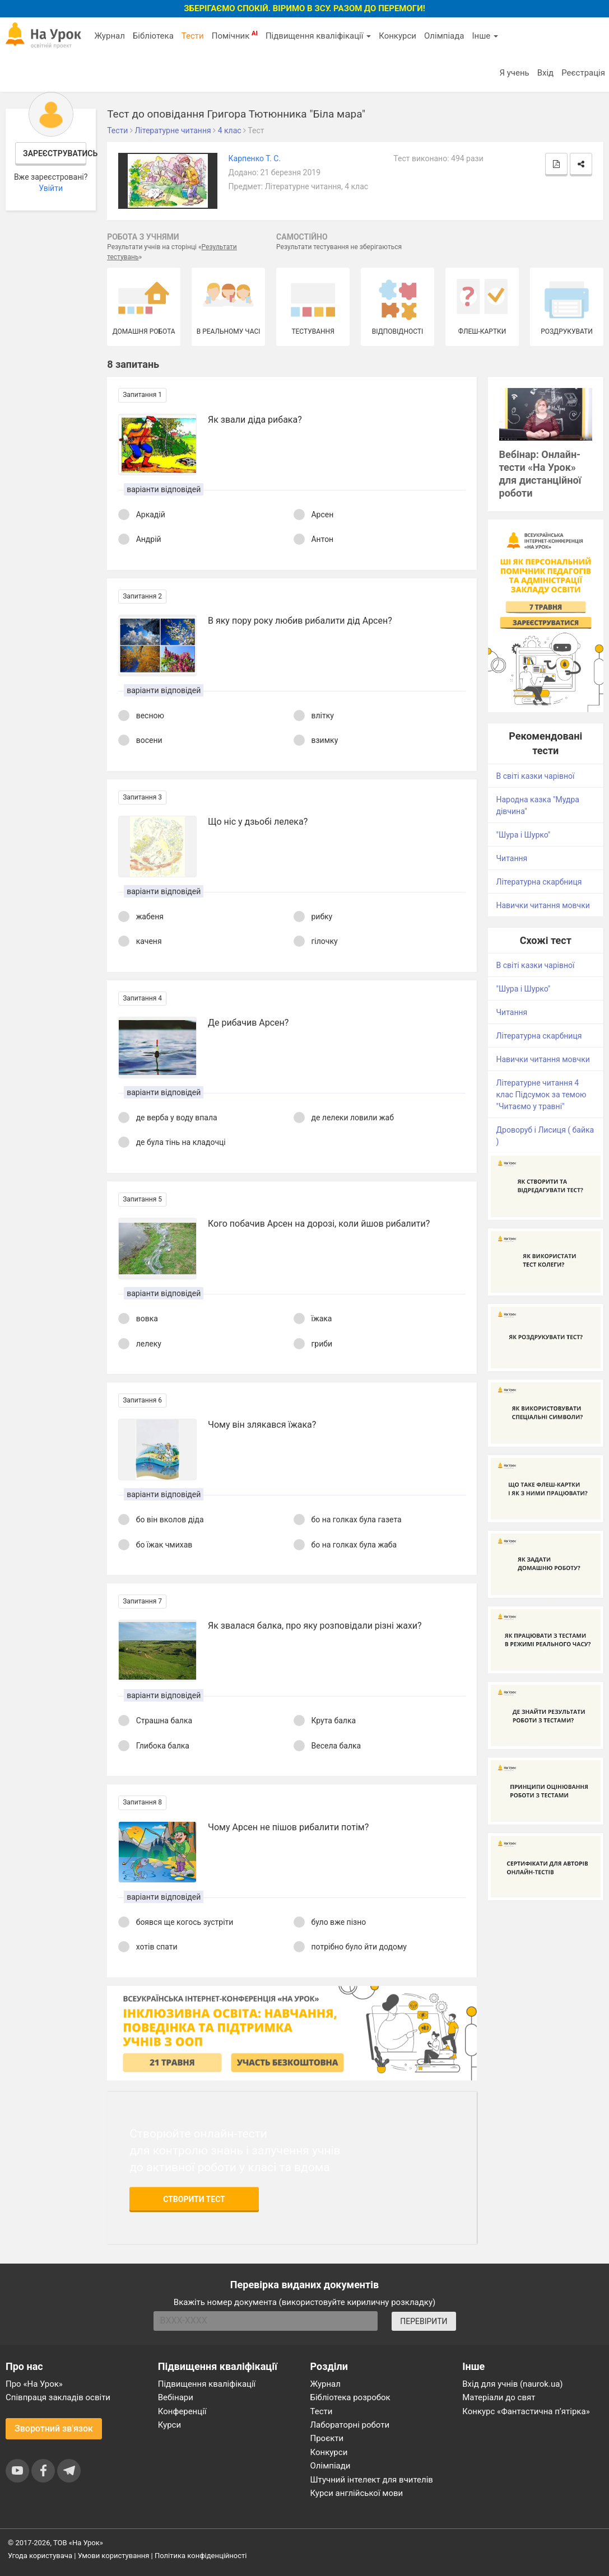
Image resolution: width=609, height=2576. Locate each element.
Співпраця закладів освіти (58, 2397)
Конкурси (397, 36)
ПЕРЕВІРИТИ (423, 2321)
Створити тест (194, 2199)
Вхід (545, 73)
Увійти (51, 188)
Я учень (514, 73)
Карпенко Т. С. (255, 158)
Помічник (235, 35)
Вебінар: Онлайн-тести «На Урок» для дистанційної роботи (540, 473)
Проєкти (327, 2438)
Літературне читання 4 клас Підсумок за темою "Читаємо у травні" (541, 1094)
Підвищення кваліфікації (318, 36)
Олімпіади (330, 2466)
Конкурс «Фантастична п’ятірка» (525, 2411)
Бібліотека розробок (350, 2397)
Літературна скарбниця (539, 881)
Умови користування (114, 2555)
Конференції (182, 2411)
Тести (193, 36)
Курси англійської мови (356, 2493)
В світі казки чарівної (535, 776)
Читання (512, 858)
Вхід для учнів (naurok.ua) (512, 2384)
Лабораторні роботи (350, 2425)
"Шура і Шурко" (523, 834)
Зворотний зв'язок (54, 2428)
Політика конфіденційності (201, 2555)
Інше (485, 36)
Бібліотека (153, 36)
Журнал (109, 36)
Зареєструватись (54, 153)
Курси (169, 2425)
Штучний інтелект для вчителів (371, 2480)
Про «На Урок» (34, 2384)
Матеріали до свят (498, 2397)
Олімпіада (444, 36)
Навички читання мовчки (543, 905)
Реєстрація (583, 73)
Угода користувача (40, 2555)
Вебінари (175, 2397)
